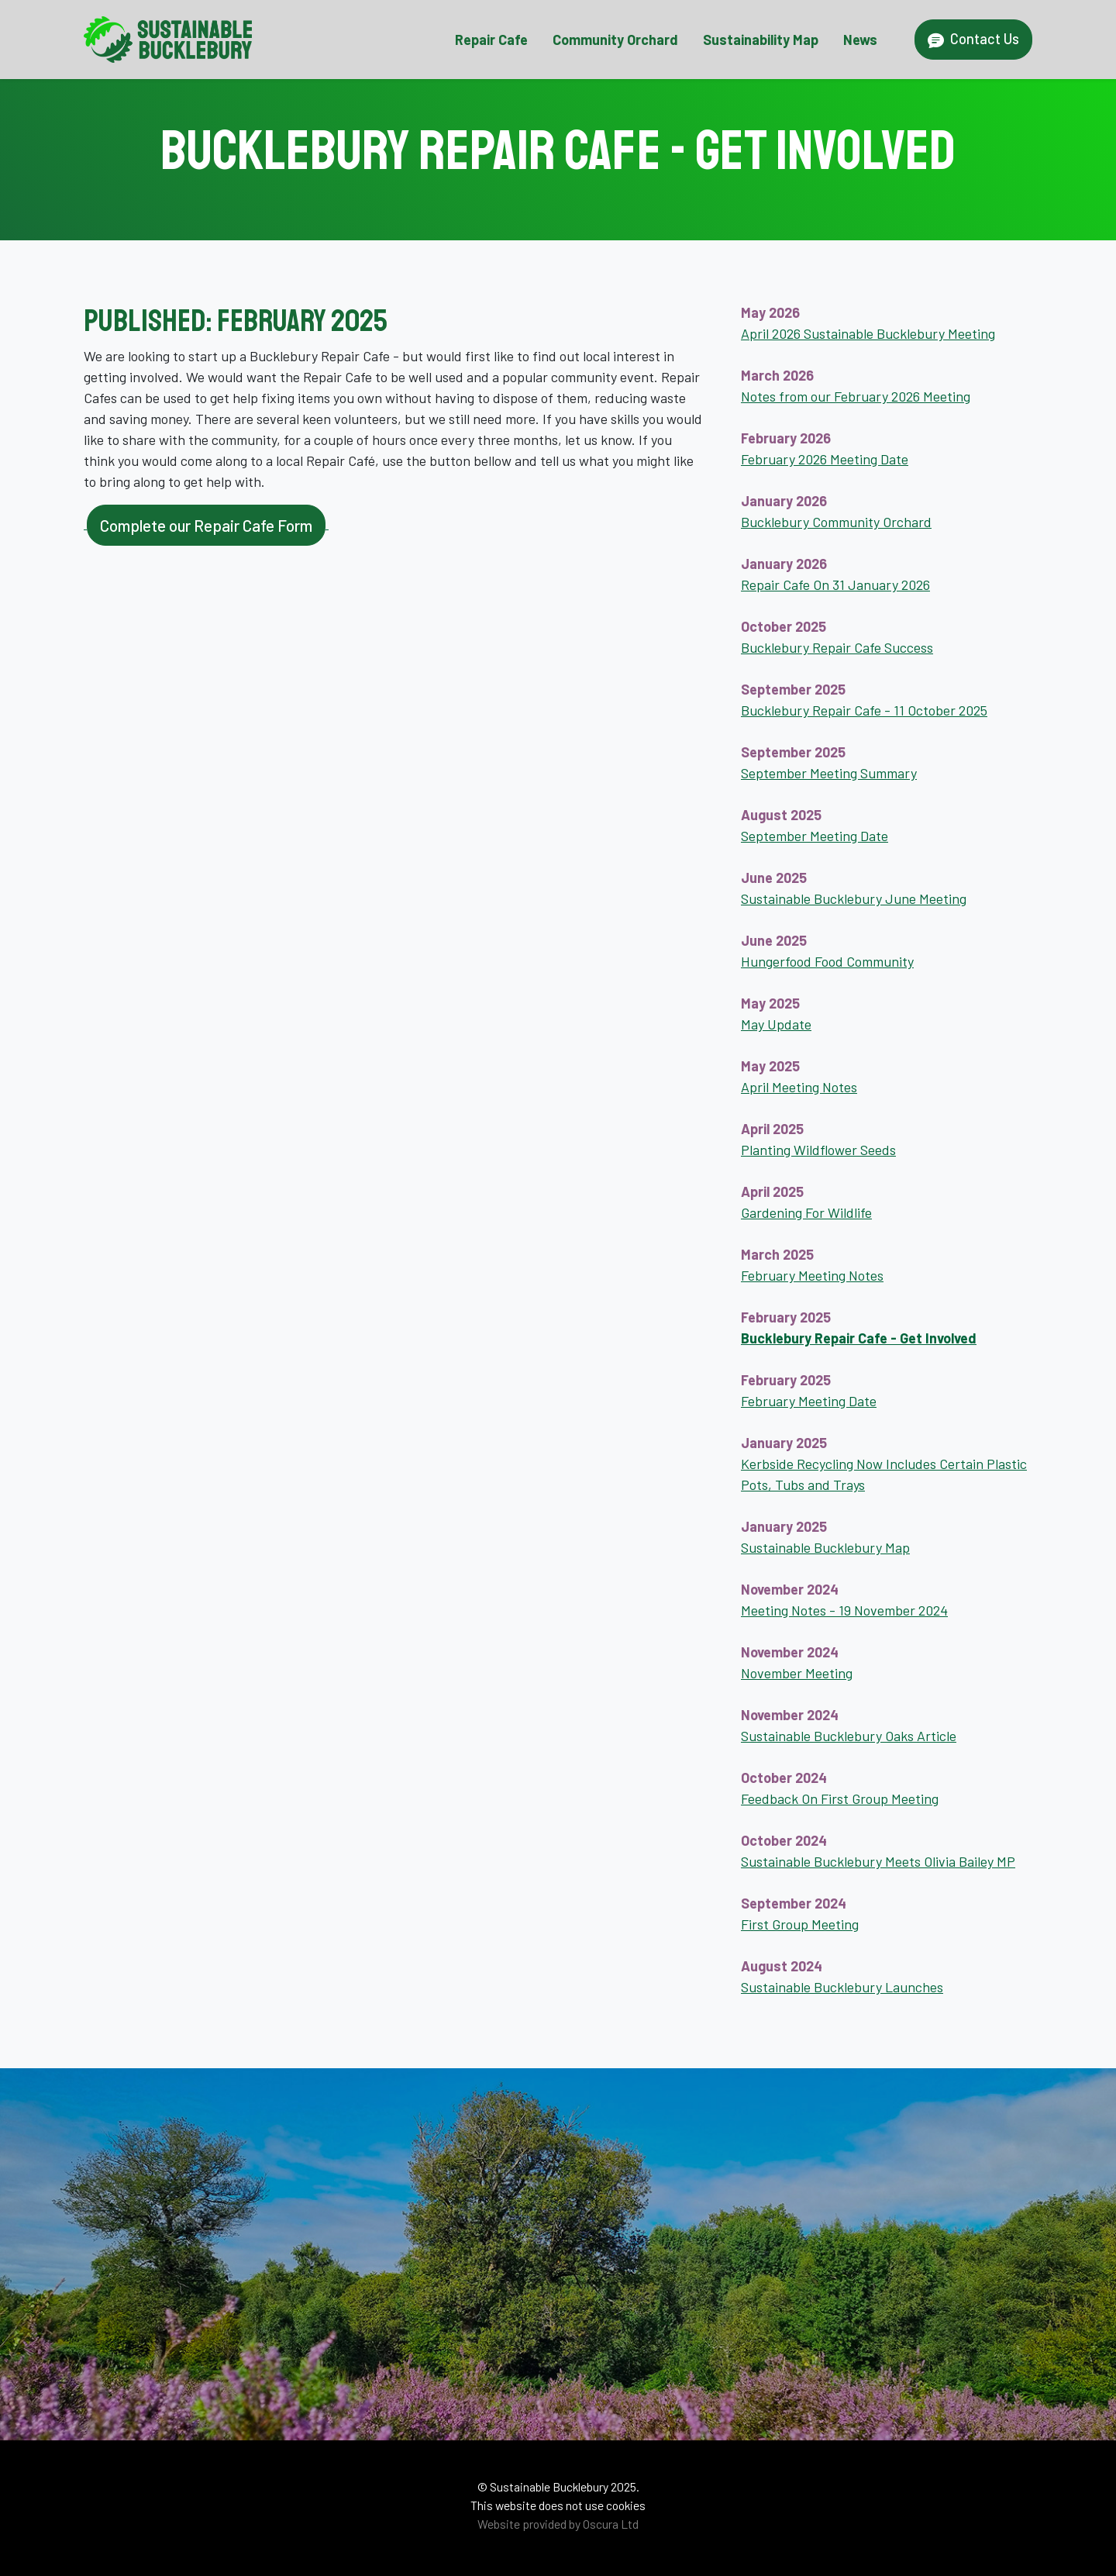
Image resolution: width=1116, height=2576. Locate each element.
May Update (776, 1024)
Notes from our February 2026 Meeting (855, 396)
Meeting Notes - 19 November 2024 (844, 1610)
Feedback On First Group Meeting (840, 1798)
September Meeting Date (814, 835)
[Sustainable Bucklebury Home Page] (168, 39)
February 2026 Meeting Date (824, 458)
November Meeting (796, 1672)
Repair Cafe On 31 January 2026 (835, 584)
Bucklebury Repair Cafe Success (837, 647)
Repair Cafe (491, 39)
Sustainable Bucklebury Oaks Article (848, 1735)
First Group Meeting (800, 1924)
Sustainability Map (760, 39)
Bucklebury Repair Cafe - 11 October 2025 (864, 710)
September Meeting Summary (829, 772)
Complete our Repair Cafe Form (206, 525)
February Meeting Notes (812, 1275)
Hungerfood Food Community (827, 961)
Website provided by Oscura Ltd (558, 2523)
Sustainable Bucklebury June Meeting (853, 898)
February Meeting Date (809, 1400)
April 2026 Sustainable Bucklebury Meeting (868, 333)
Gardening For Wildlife (806, 1212)
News (860, 39)
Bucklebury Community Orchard (836, 521)
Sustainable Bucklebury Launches (842, 1986)
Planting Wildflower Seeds (818, 1149)
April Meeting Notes (799, 1086)
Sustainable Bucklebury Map (825, 1547)
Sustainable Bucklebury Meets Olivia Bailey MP (878, 1861)
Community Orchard (615, 39)
